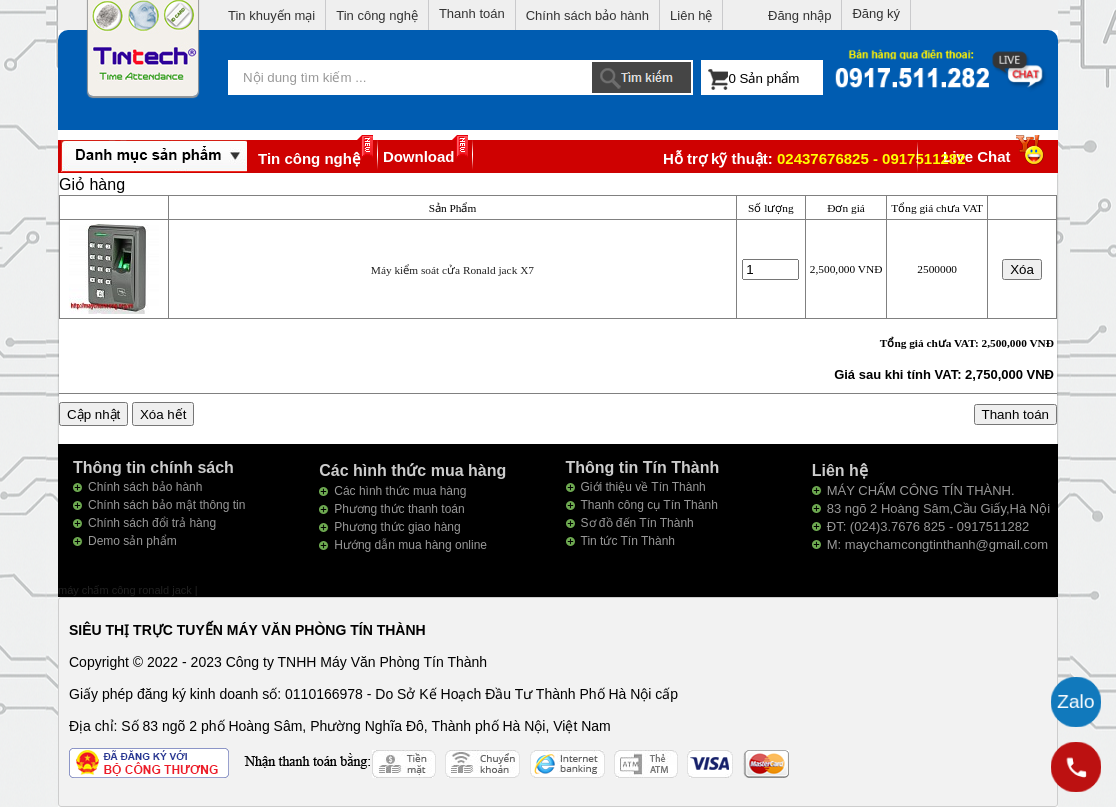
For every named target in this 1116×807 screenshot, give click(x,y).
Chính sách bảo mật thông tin (166, 505)
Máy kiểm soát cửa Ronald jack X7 (452, 270)
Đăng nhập (799, 15)
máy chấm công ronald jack (126, 590)
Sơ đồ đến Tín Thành (637, 523)
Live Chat (995, 156)
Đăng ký (876, 13)
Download (419, 156)
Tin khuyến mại (271, 15)
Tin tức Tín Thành (628, 541)
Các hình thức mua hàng (400, 491)
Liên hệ (691, 15)
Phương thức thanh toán (399, 509)
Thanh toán (472, 13)
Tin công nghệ (377, 15)
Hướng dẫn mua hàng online (410, 545)
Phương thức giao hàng (397, 527)
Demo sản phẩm (132, 541)
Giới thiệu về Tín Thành (643, 487)
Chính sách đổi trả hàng (152, 523)
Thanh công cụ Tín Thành (649, 505)
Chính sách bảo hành (587, 15)
